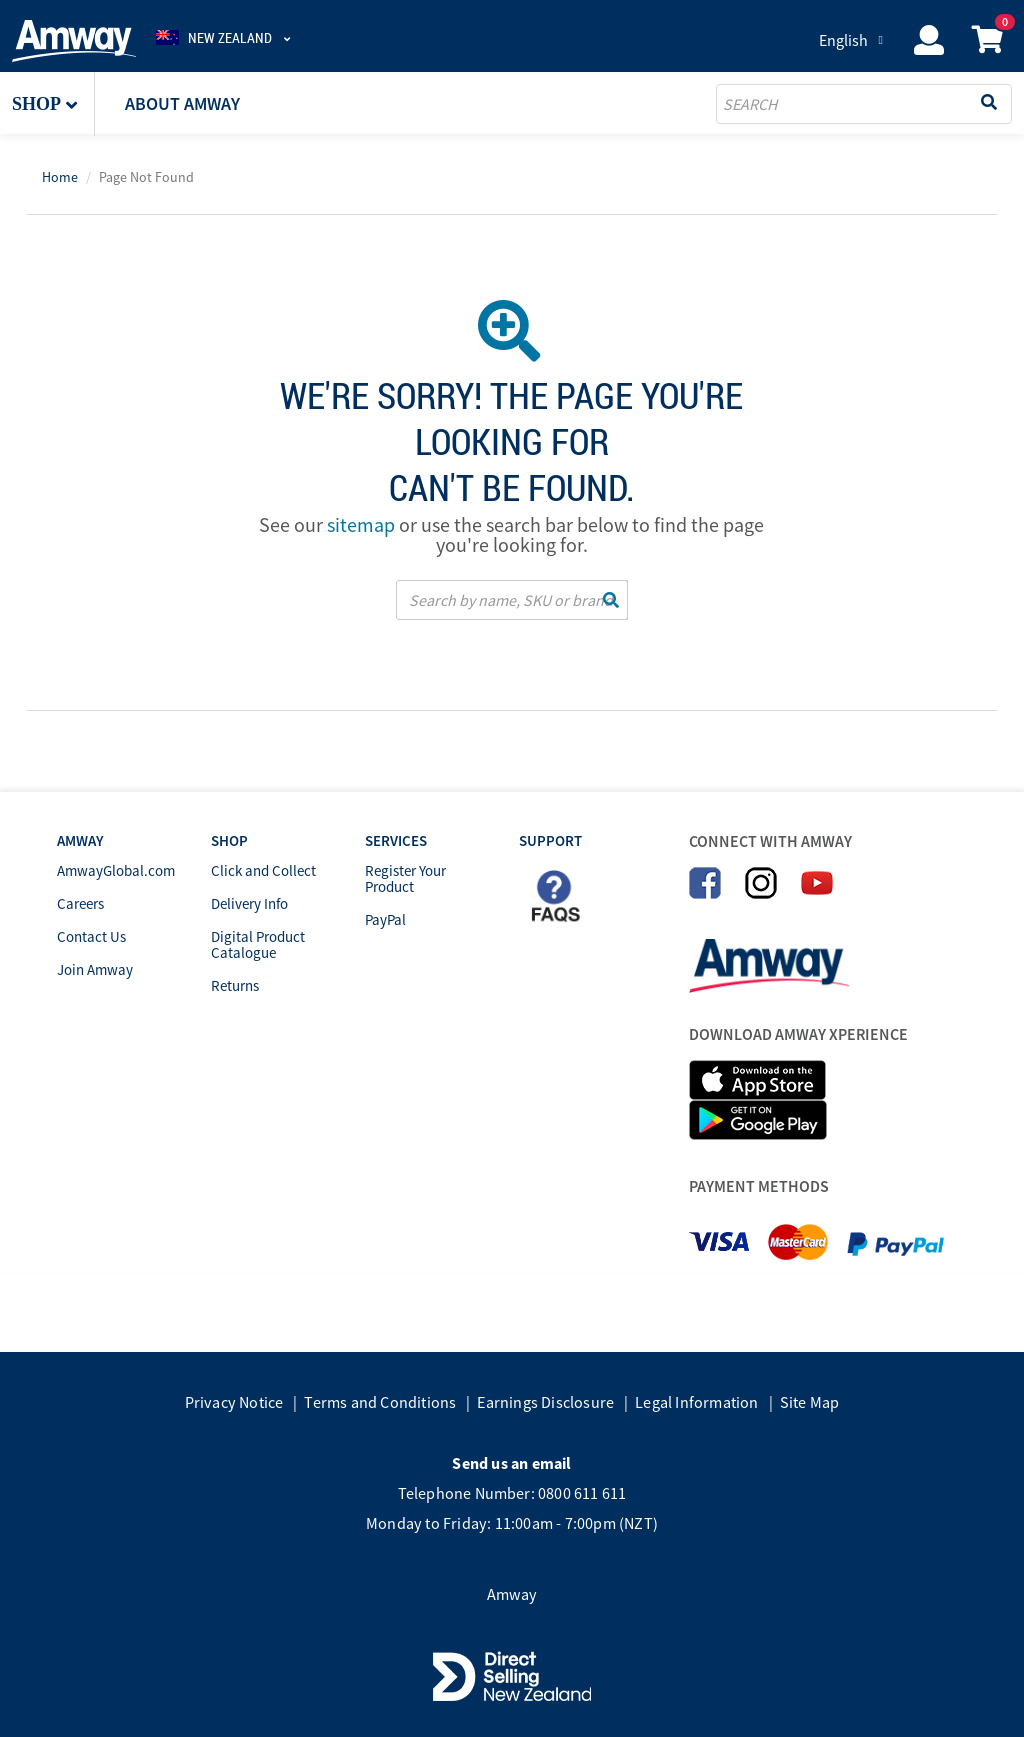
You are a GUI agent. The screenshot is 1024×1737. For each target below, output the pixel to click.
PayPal (385, 919)
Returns (235, 985)
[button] (53, 104)
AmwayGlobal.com (116, 870)
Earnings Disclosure (545, 1402)
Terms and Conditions (380, 1402)
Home (60, 177)
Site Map (810, 1402)
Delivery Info (249, 903)
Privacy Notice (234, 1402)
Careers (80, 903)
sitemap (361, 524)
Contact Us (91, 936)
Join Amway (95, 969)
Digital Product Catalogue (258, 944)
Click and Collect (263, 870)
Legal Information (696, 1402)
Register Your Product (405, 878)
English (843, 40)
